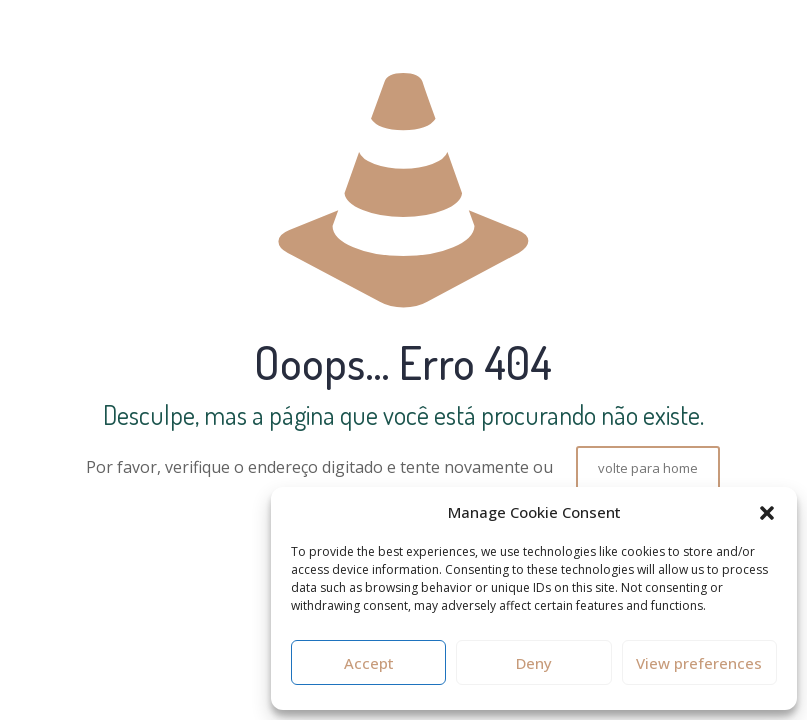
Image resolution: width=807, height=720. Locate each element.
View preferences (699, 663)
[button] (767, 513)
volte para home (648, 468)
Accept (369, 663)
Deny (534, 663)
